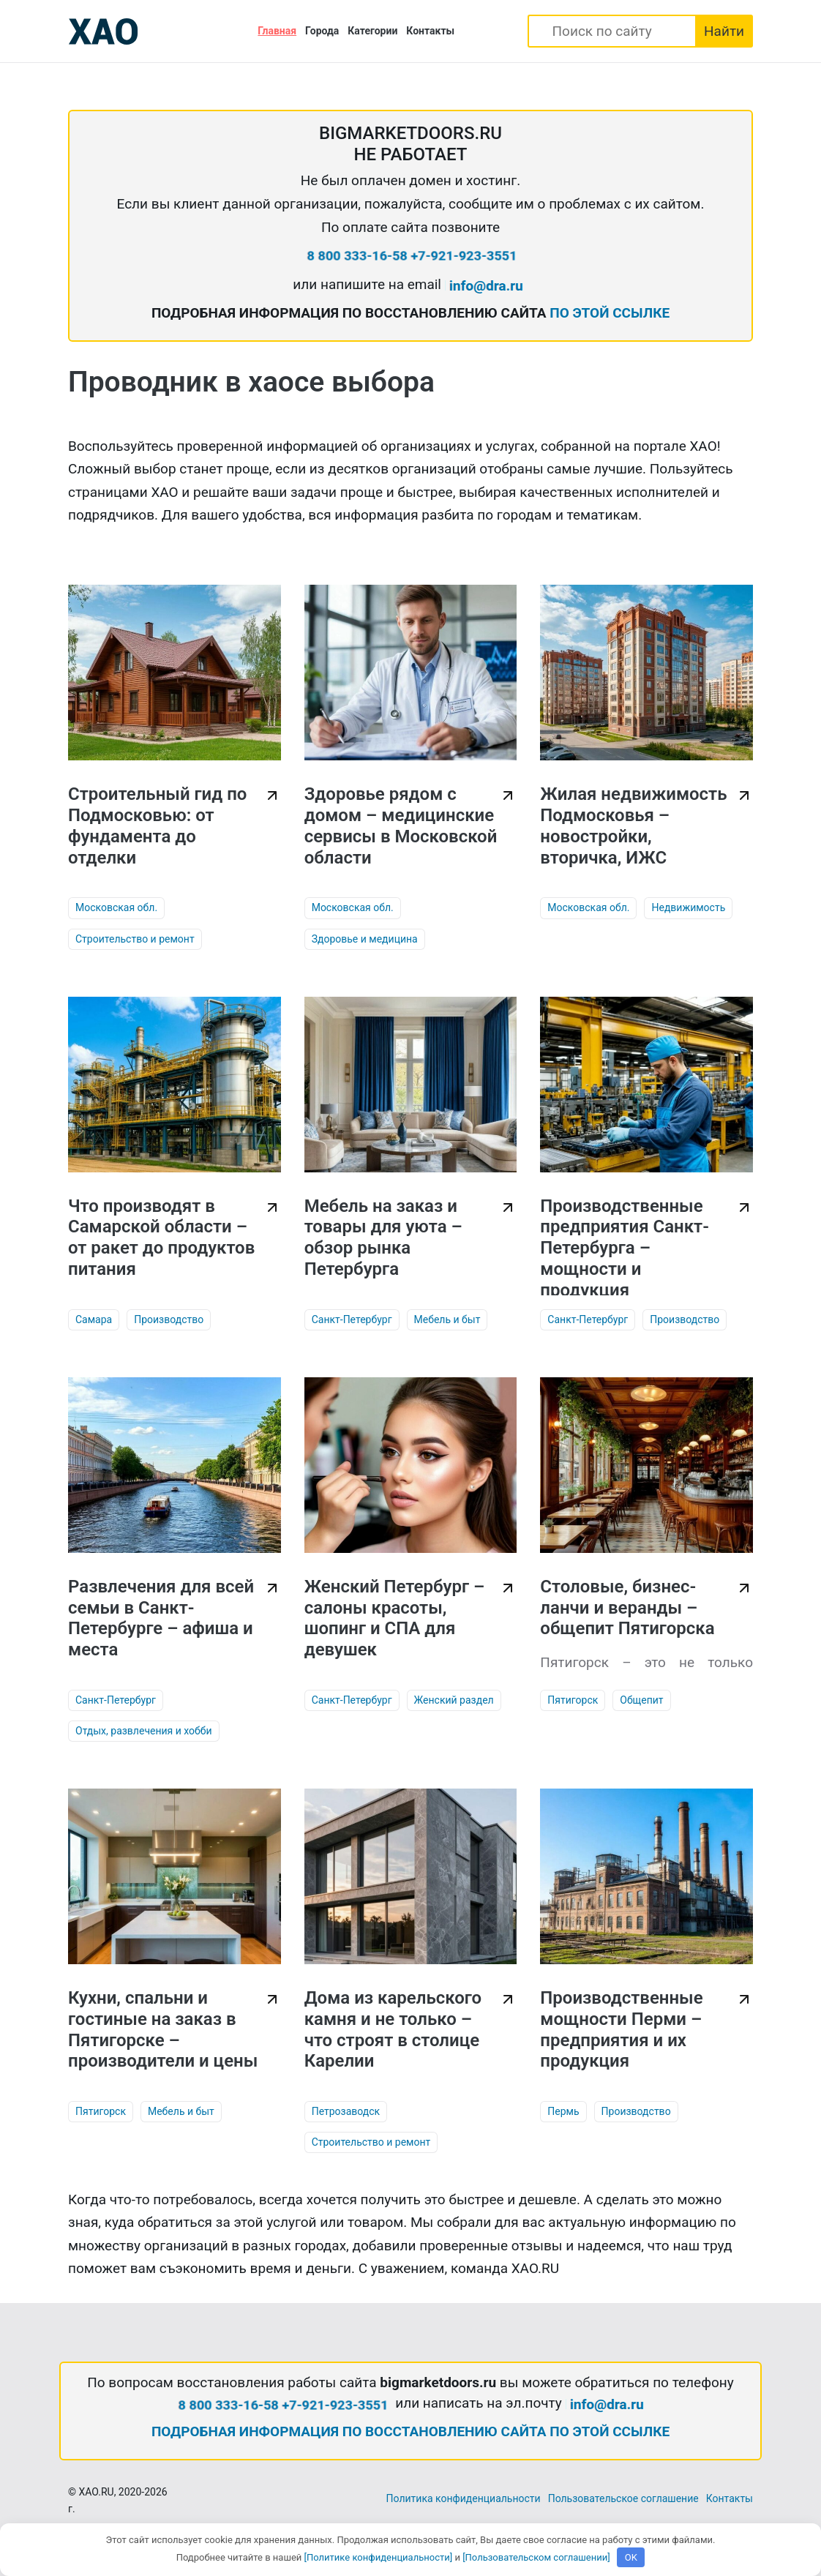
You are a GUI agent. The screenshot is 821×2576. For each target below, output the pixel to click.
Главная (277, 31)
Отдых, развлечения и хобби (143, 1731)
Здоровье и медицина (365, 939)
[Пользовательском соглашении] (536, 2557)
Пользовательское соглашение (623, 2498)
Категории (372, 31)
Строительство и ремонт (135, 939)
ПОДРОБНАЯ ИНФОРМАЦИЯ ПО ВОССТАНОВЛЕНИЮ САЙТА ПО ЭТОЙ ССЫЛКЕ (410, 2431)
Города (322, 31)
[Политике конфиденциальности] (378, 2557)
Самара (93, 1319)
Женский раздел (454, 1700)
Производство (168, 1319)
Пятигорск (572, 1700)
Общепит (641, 1700)
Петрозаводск (346, 2111)
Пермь (563, 2111)
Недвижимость (688, 907)
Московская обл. (116, 907)
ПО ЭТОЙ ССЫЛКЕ (610, 312)
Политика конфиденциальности (463, 2498)
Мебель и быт (447, 1319)
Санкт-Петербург (352, 1319)
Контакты (430, 31)
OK (631, 2557)
